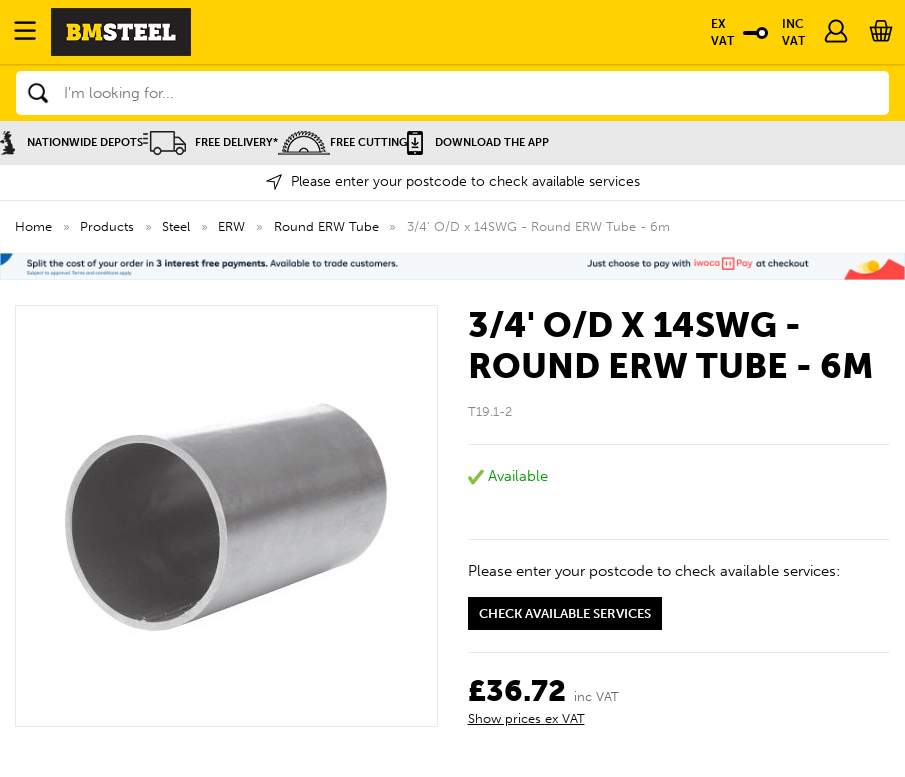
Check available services (565, 613)
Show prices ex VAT (526, 718)
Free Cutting (342, 142)
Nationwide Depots (71, 142)
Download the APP (478, 142)
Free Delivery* (210, 142)
